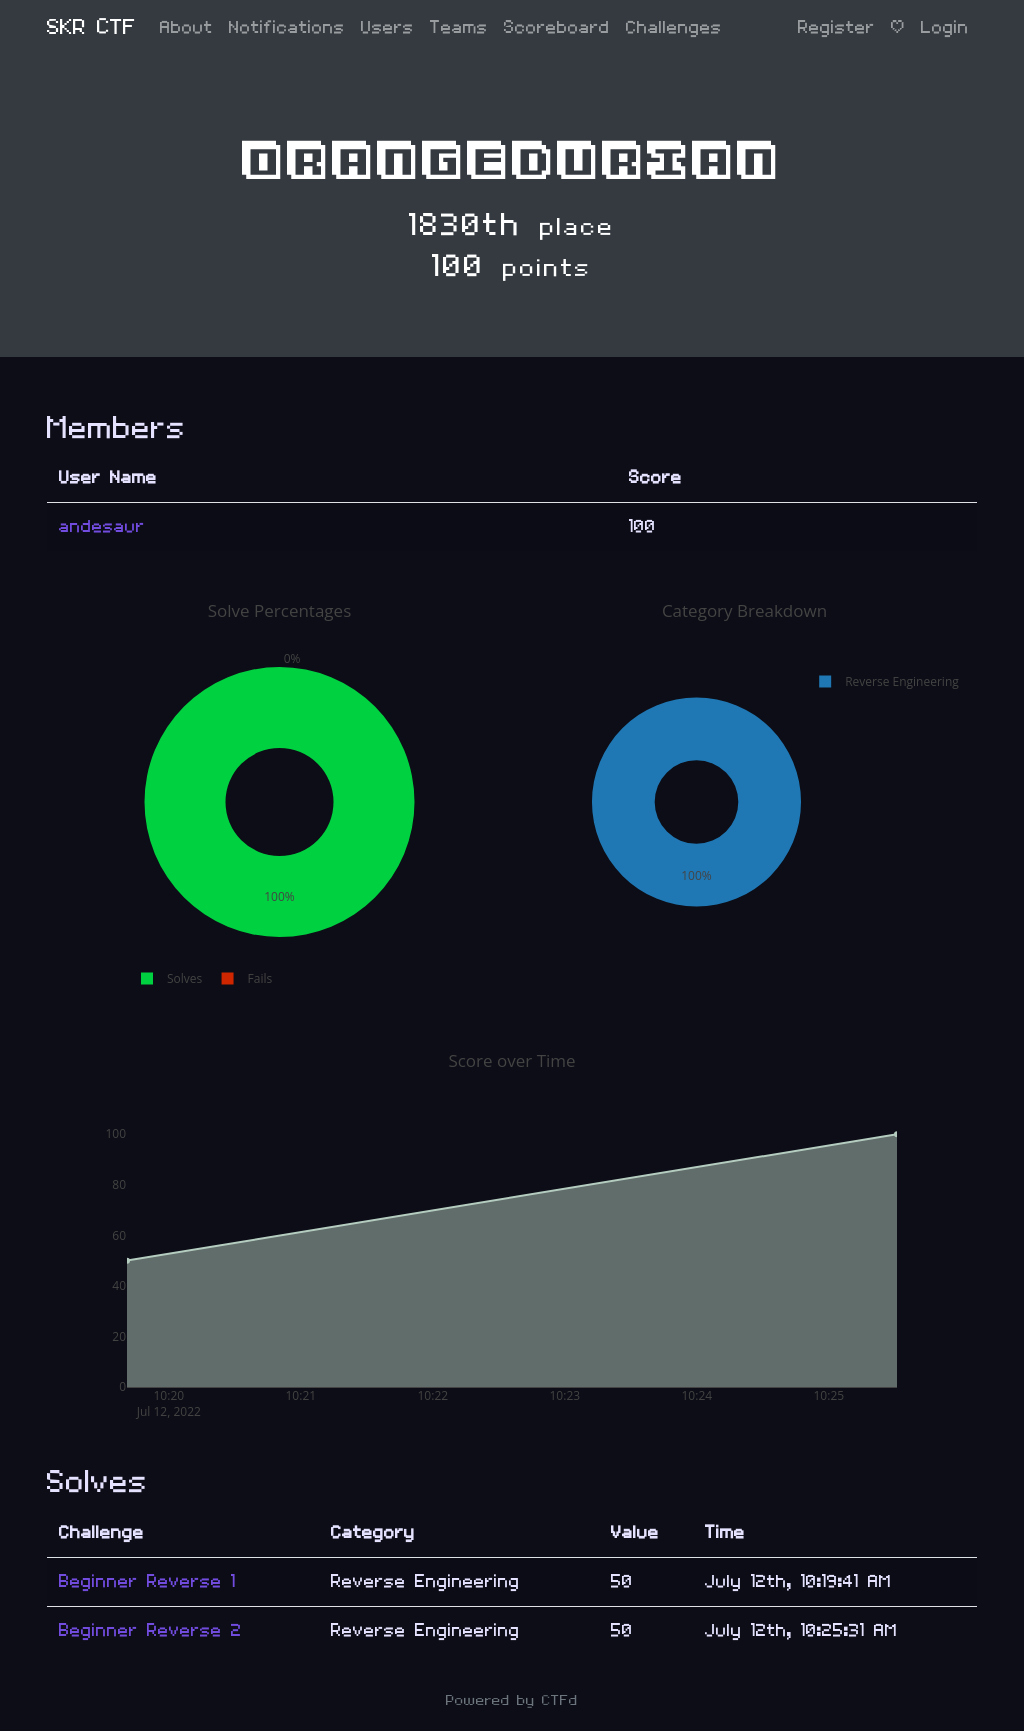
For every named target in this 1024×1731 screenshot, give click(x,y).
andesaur (102, 526)
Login (945, 27)
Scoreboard (557, 27)
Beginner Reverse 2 (150, 1630)
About (186, 27)
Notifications (287, 27)
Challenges (674, 27)
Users (387, 27)
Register (836, 27)
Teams (459, 27)
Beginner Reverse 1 (147, 1581)
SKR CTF (91, 27)
